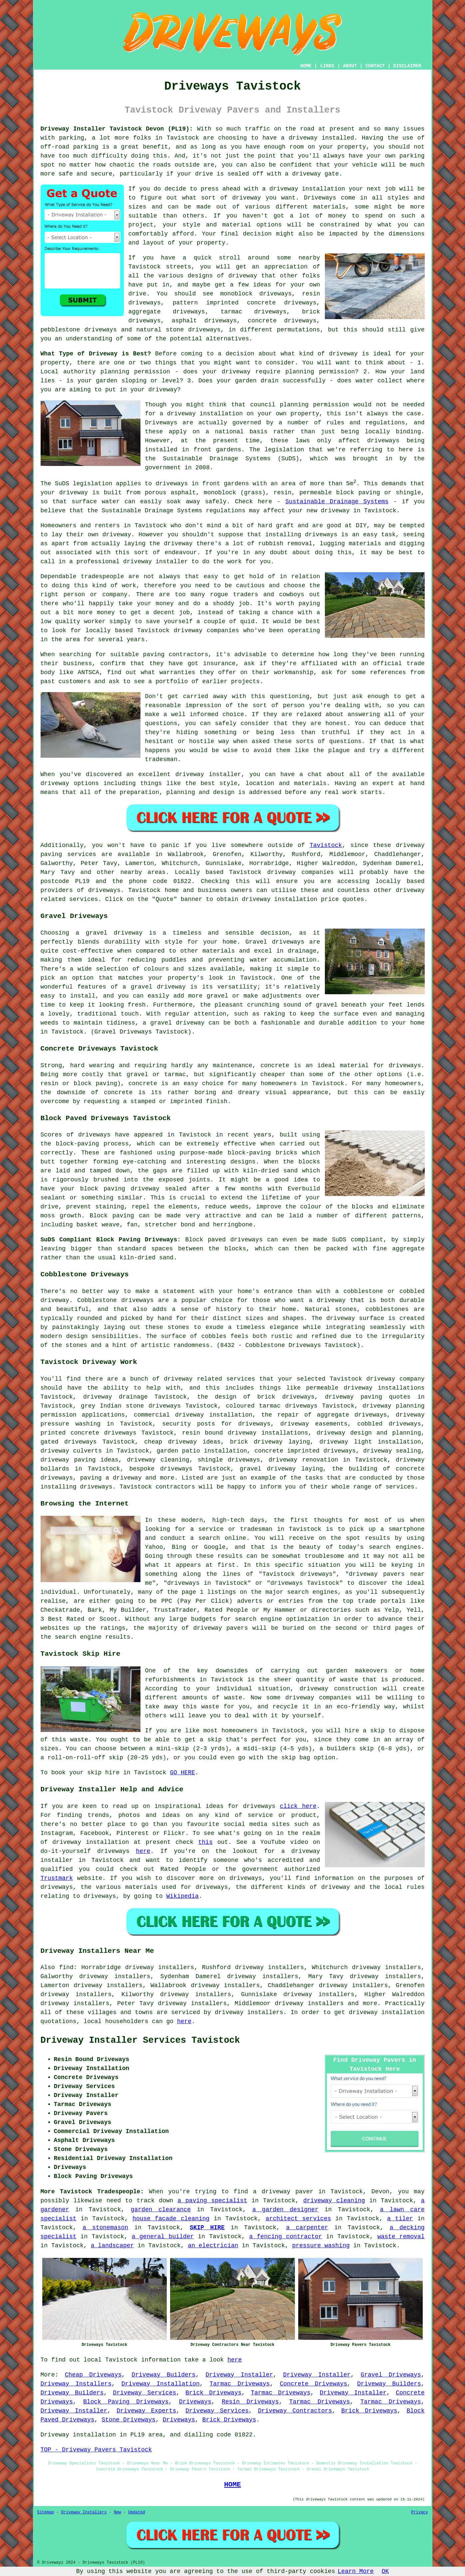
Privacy (419, 2512)
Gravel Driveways (390, 2374)
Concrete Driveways (313, 2383)
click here (298, 1806)
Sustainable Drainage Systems (336, 501)
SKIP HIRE (207, 2227)
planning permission (320, 371)
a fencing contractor (285, 2236)
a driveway (299, 138)
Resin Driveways (250, 2401)
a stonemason (105, 2227)
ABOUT (350, 66)
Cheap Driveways (93, 2374)
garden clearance (161, 2209)
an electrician (213, 2245)
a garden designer (285, 2209)
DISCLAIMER (407, 66)
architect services (298, 2218)
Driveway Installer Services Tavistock (140, 2040)
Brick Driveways (213, 2392)
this (205, 1842)
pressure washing (321, 2245)
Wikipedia (182, 1896)
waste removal (401, 2236)
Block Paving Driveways (126, 2401)
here (143, 1851)
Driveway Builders (163, 2374)
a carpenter (307, 2227)
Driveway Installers (76, 2383)
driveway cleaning (334, 2200)
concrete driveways (282, 320)
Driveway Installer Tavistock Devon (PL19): (117, 129)
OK (385, 2571)
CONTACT (375, 66)
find (66, 1967)
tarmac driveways (254, 311)
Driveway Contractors (295, 2410)
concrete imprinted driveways (305, 1451)
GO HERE (182, 1772)
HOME (306, 66)
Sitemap (45, 2512)
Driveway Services (144, 2392)
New (117, 2512)
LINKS (327, 66)
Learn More (356, 2571)
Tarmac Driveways (240, 2383)
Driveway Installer (239, 2374)
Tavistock (326, 845)
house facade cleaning (170, 2218)
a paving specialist (212, 2200)
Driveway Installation (160, 2383)
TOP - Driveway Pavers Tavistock (96, 2449)
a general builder (163, 2236)
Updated (136, 2512)
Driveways (320, 198)
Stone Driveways (128, 2419)
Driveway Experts (146, 2410)
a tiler (400, 2218)
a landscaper (112, 2245)
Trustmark (57, 1878)
